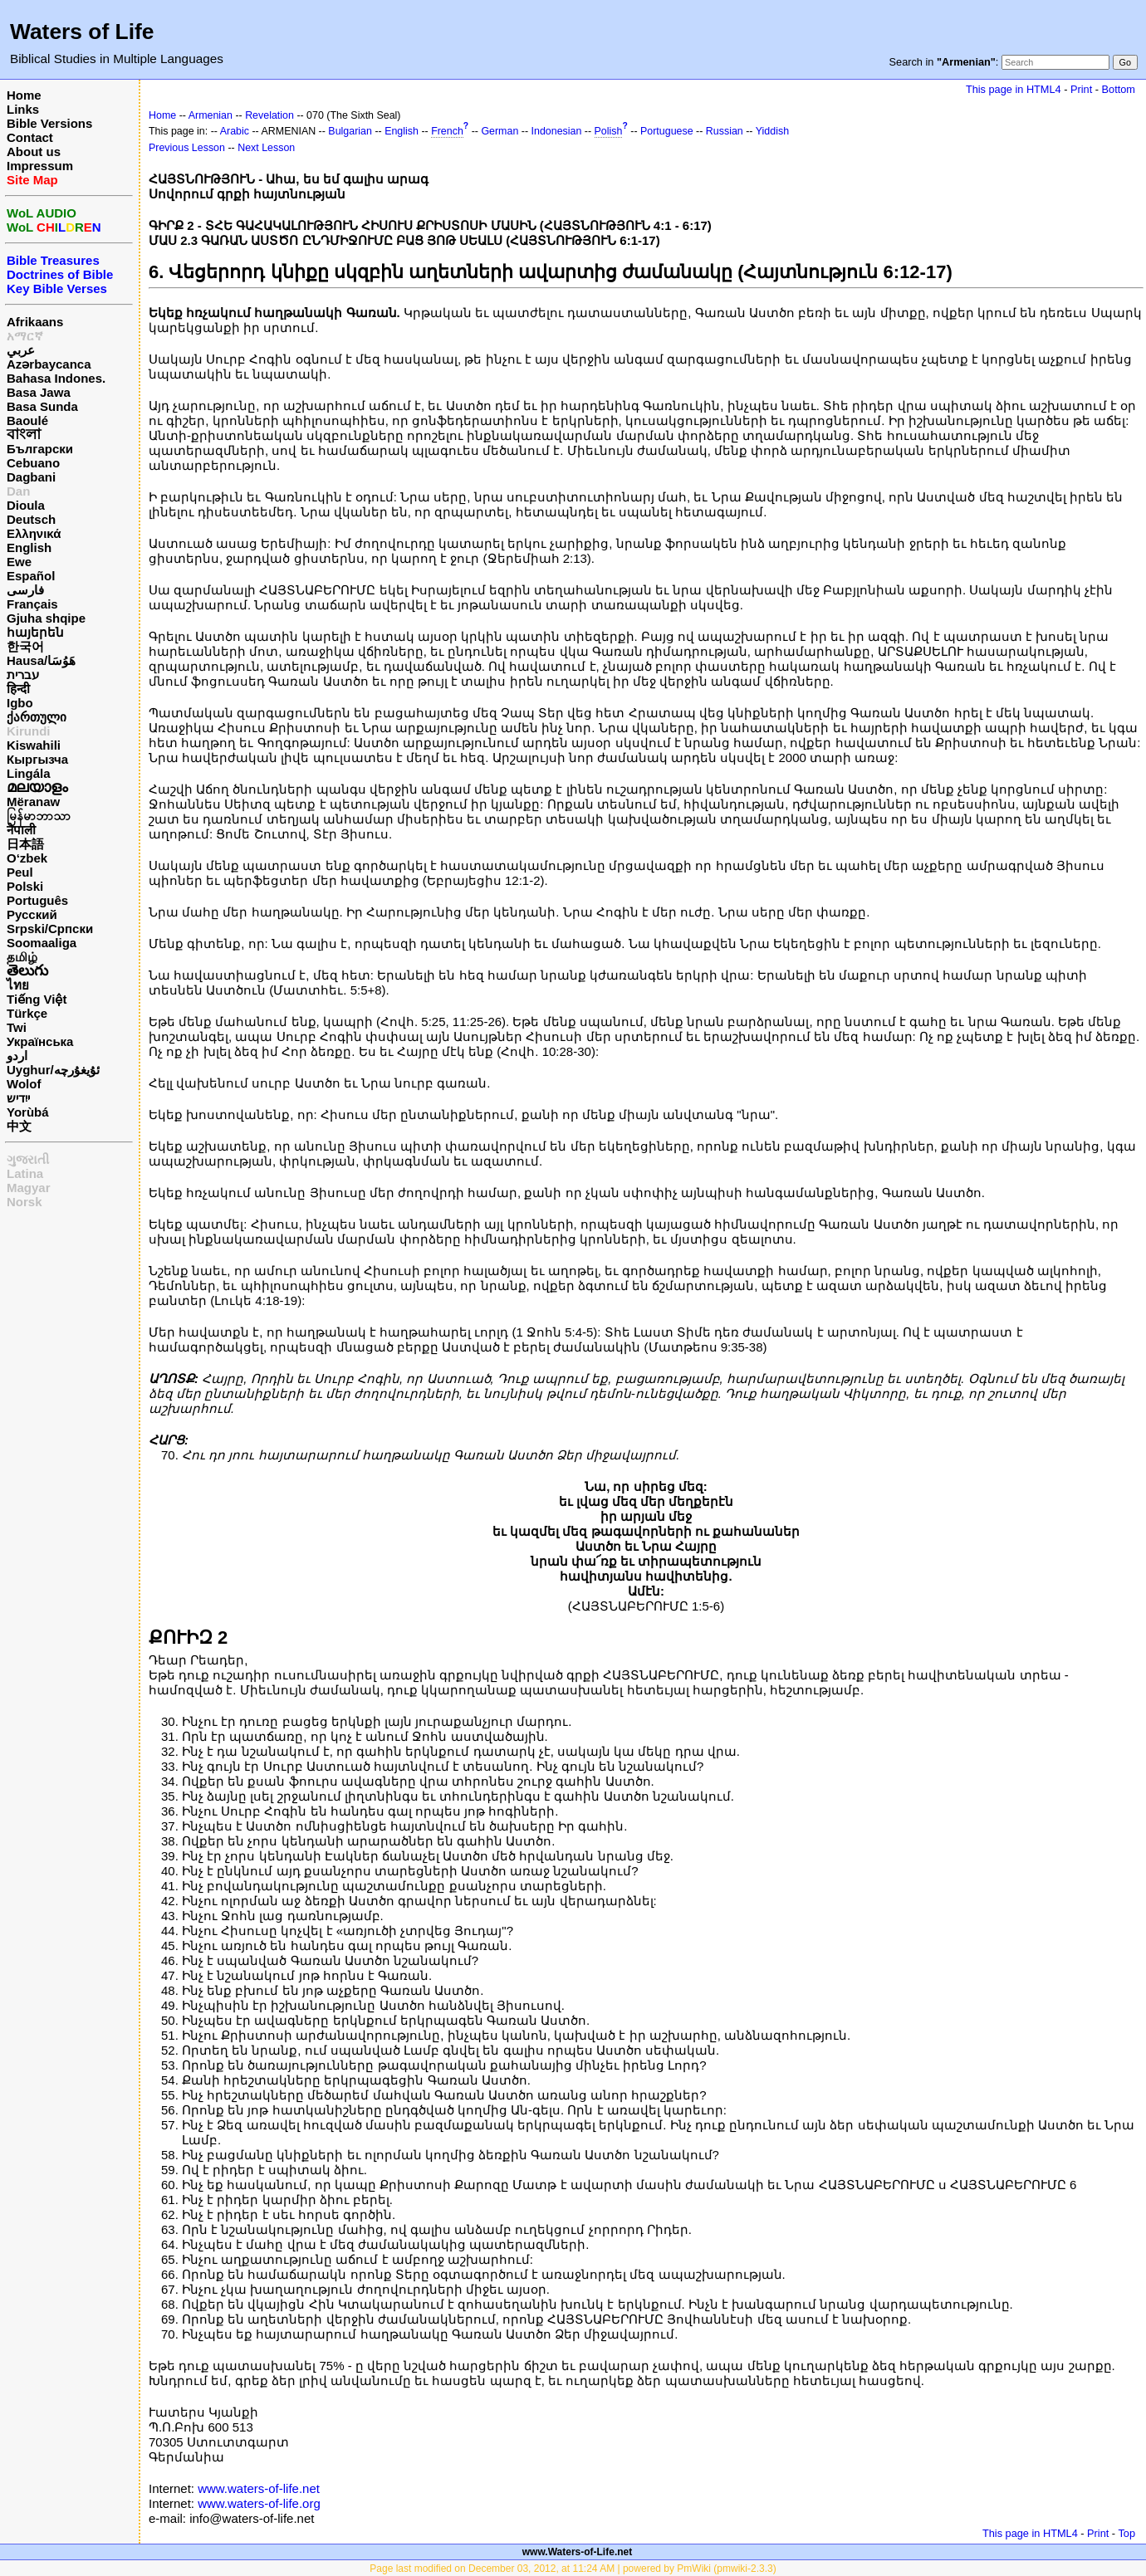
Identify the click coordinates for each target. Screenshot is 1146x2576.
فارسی (25, 590)
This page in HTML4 (1013, 89)
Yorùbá (28, 1112)
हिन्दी (18, 689)
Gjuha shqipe (46, 618)
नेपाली (21, 830)
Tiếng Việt (36, 999)
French (447, 131)
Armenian (211, 115)
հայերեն (35, 632)
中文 (19, 1126)
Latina (25, 1173)
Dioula (26, 505)
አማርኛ (25, 336)
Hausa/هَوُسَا (41, 660)
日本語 (25, 844)
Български (40, 449)
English (29, 547)
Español (31, 576)
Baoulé (27, 420)
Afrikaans (35, 322)
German (499, 131)
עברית (23, 674)
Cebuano (33, 463)
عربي (21, 350)
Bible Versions (49, 123)
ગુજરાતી (28, 1159)
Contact (30, 137)
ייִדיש (18, 1098)
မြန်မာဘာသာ (39, 816)
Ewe (19, 562)
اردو (17, 1055)
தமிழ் (22, 957)
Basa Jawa (39, 392)
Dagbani (31, 477)
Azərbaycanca (49, 364)
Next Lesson (266, 148)
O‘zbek (27, 858)
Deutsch (31, 519)
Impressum (40, 166)
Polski (25, 886)
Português (37, 900)
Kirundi (29, 731)
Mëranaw (33, 801)
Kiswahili (34, 745)
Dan (18, 491)
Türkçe (27, 1013)
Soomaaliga (41, 943)
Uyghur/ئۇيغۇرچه (53, 1070)
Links (23, 109)
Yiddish (772, 131)
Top (1126, 2533)
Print (1081, 89)
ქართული (36, 717)
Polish (609, 131)
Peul (20, 872)
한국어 (25, 646)
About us (34, 151)
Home (24, 95)
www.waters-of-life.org (259, 2503)
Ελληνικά (34, 533)
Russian (724, 131)
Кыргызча (37, 759)
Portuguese (666, 131)
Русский (32, 914)
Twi (17, 1027)
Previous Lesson (187, 148)
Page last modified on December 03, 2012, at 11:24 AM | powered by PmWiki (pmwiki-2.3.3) (573, 2568)
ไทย (18, 985)
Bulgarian (350, 131)
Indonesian (556, 131)
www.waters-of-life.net (259, 2488)
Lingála (29, 773)
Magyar (29, 1187)
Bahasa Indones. (56, 378)
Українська (40, 1041)
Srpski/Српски (50, 928)
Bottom (1118, 89)
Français (32, 604)
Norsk (24, 1202)
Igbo (20, 703)
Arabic (234, 131)
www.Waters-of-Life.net (577, 2552)
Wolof (24, 1084)
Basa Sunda (42, 406)
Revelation (269, 115)
